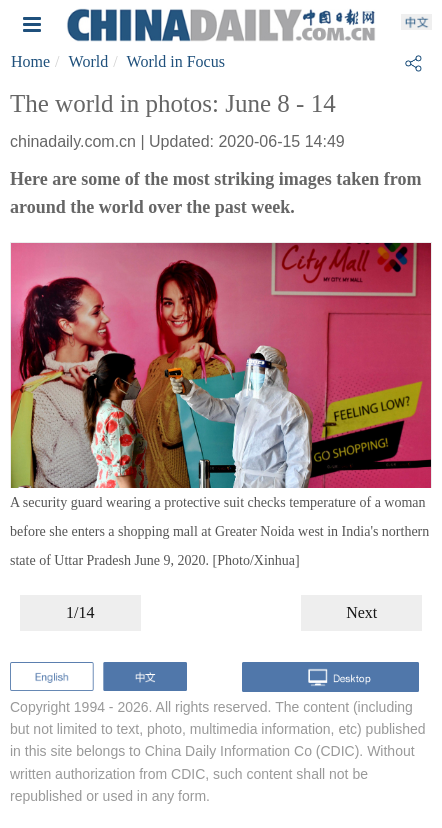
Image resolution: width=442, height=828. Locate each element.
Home (30, 61)
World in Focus (176, 61)
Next (361, 612)
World (89, 61)
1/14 (80, 612)
